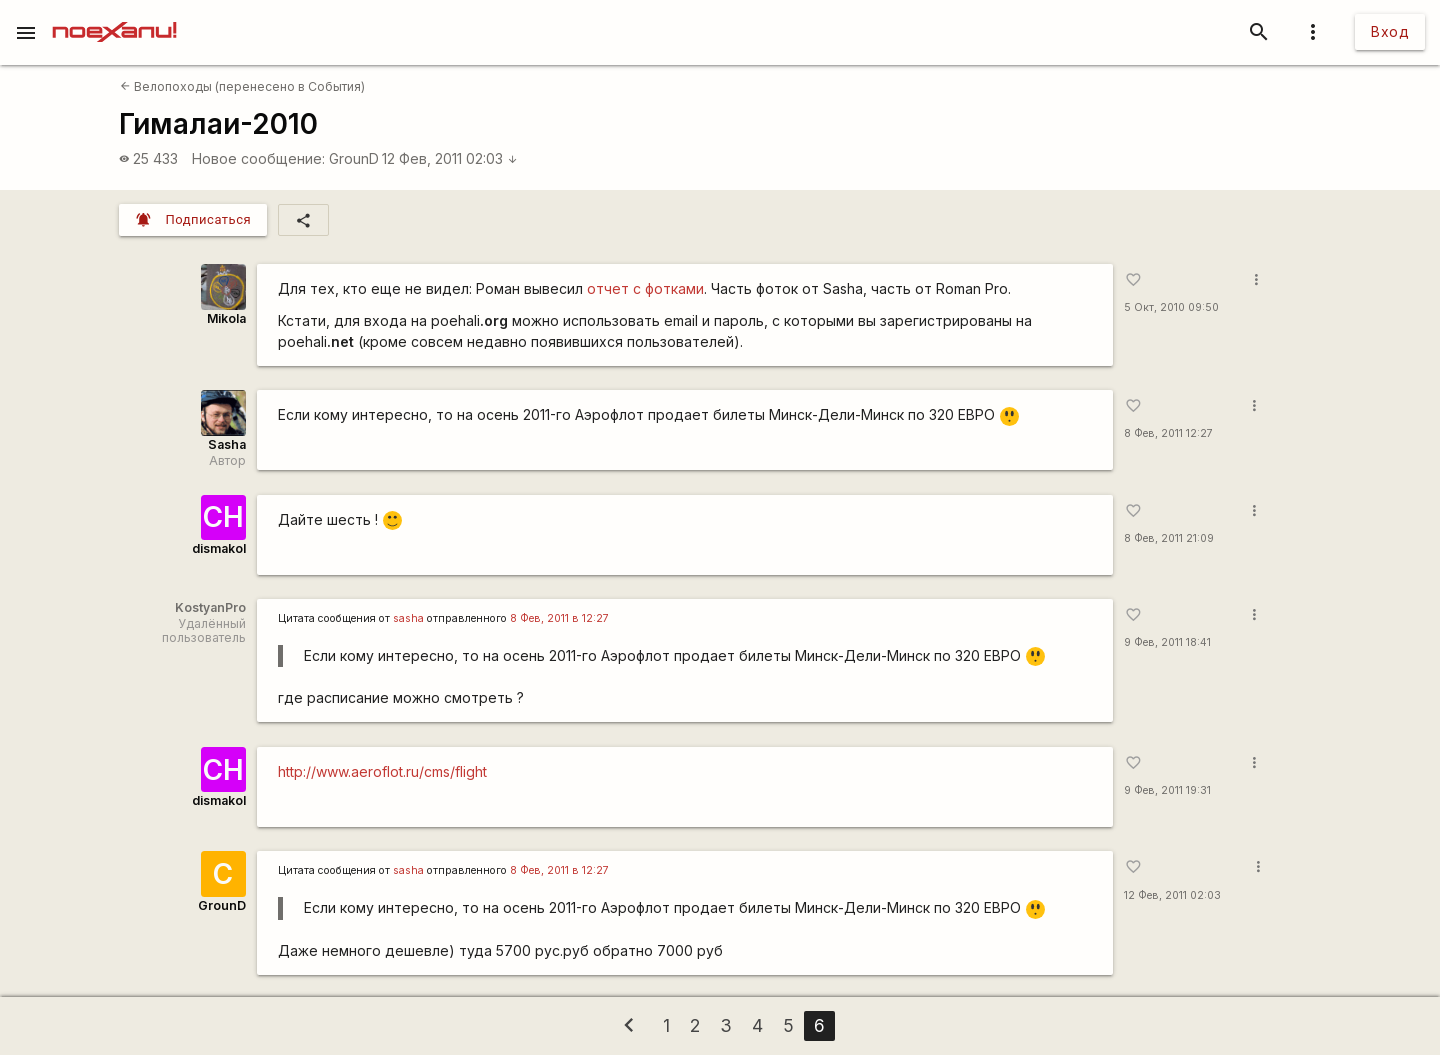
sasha (408, 618)
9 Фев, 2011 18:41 (1167, 642)
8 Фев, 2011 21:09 (1169, 538)
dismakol (219, 548)
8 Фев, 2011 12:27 (1168, 433)
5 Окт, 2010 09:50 (1171, 307)
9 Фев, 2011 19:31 (1167, 790)
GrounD (354, 158)
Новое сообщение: (258, 158)
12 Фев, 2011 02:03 (450, 158)
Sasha (227, 444)
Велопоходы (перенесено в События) (242, 86)
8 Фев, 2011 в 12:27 (559, 618)
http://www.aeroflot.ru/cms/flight (382, 771)
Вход (1390, 31)
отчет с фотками (645, 288)
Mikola (226, 318)
